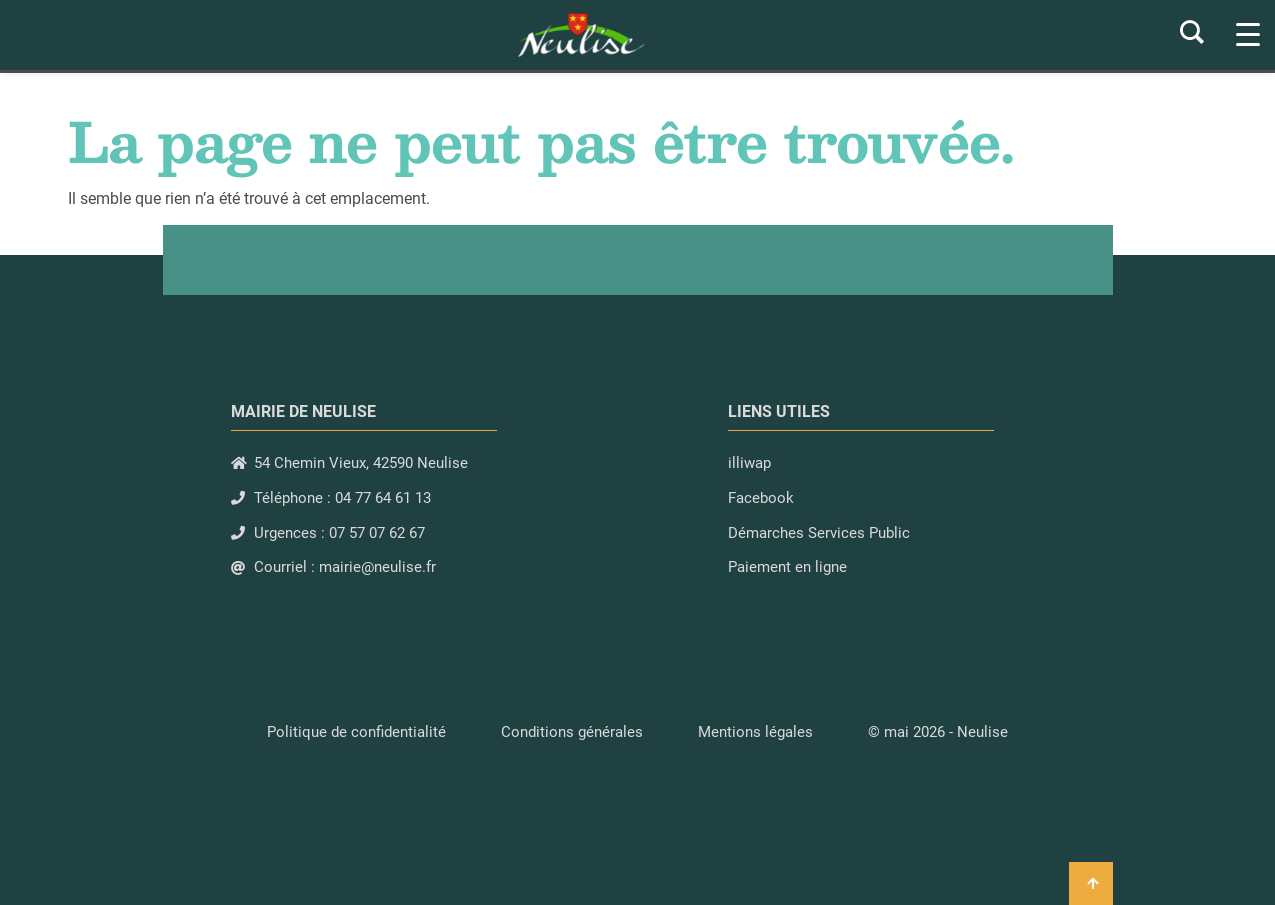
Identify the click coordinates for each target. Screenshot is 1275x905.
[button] (938, 732)
